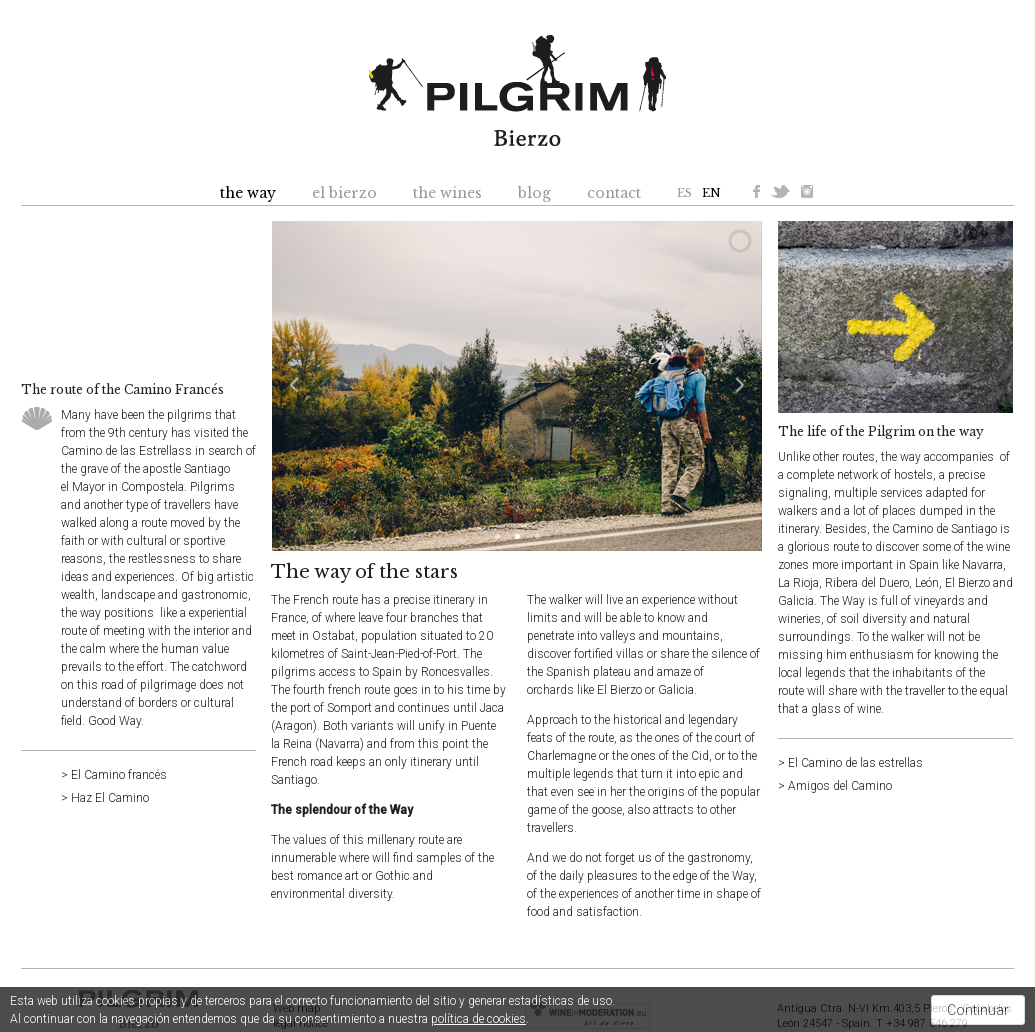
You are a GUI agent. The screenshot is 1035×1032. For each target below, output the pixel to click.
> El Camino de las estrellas (850, 763)
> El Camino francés (114, 775)
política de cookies (478, 1019)
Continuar (978, 1010)
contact (614, 193)
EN (711, 193)
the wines (447, 193)
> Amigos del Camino (835, 786)
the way (248, 193)
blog (534, 193)
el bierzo (344, 193)
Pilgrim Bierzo (517, 90)
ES (684, 193)
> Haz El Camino (105, 798)
